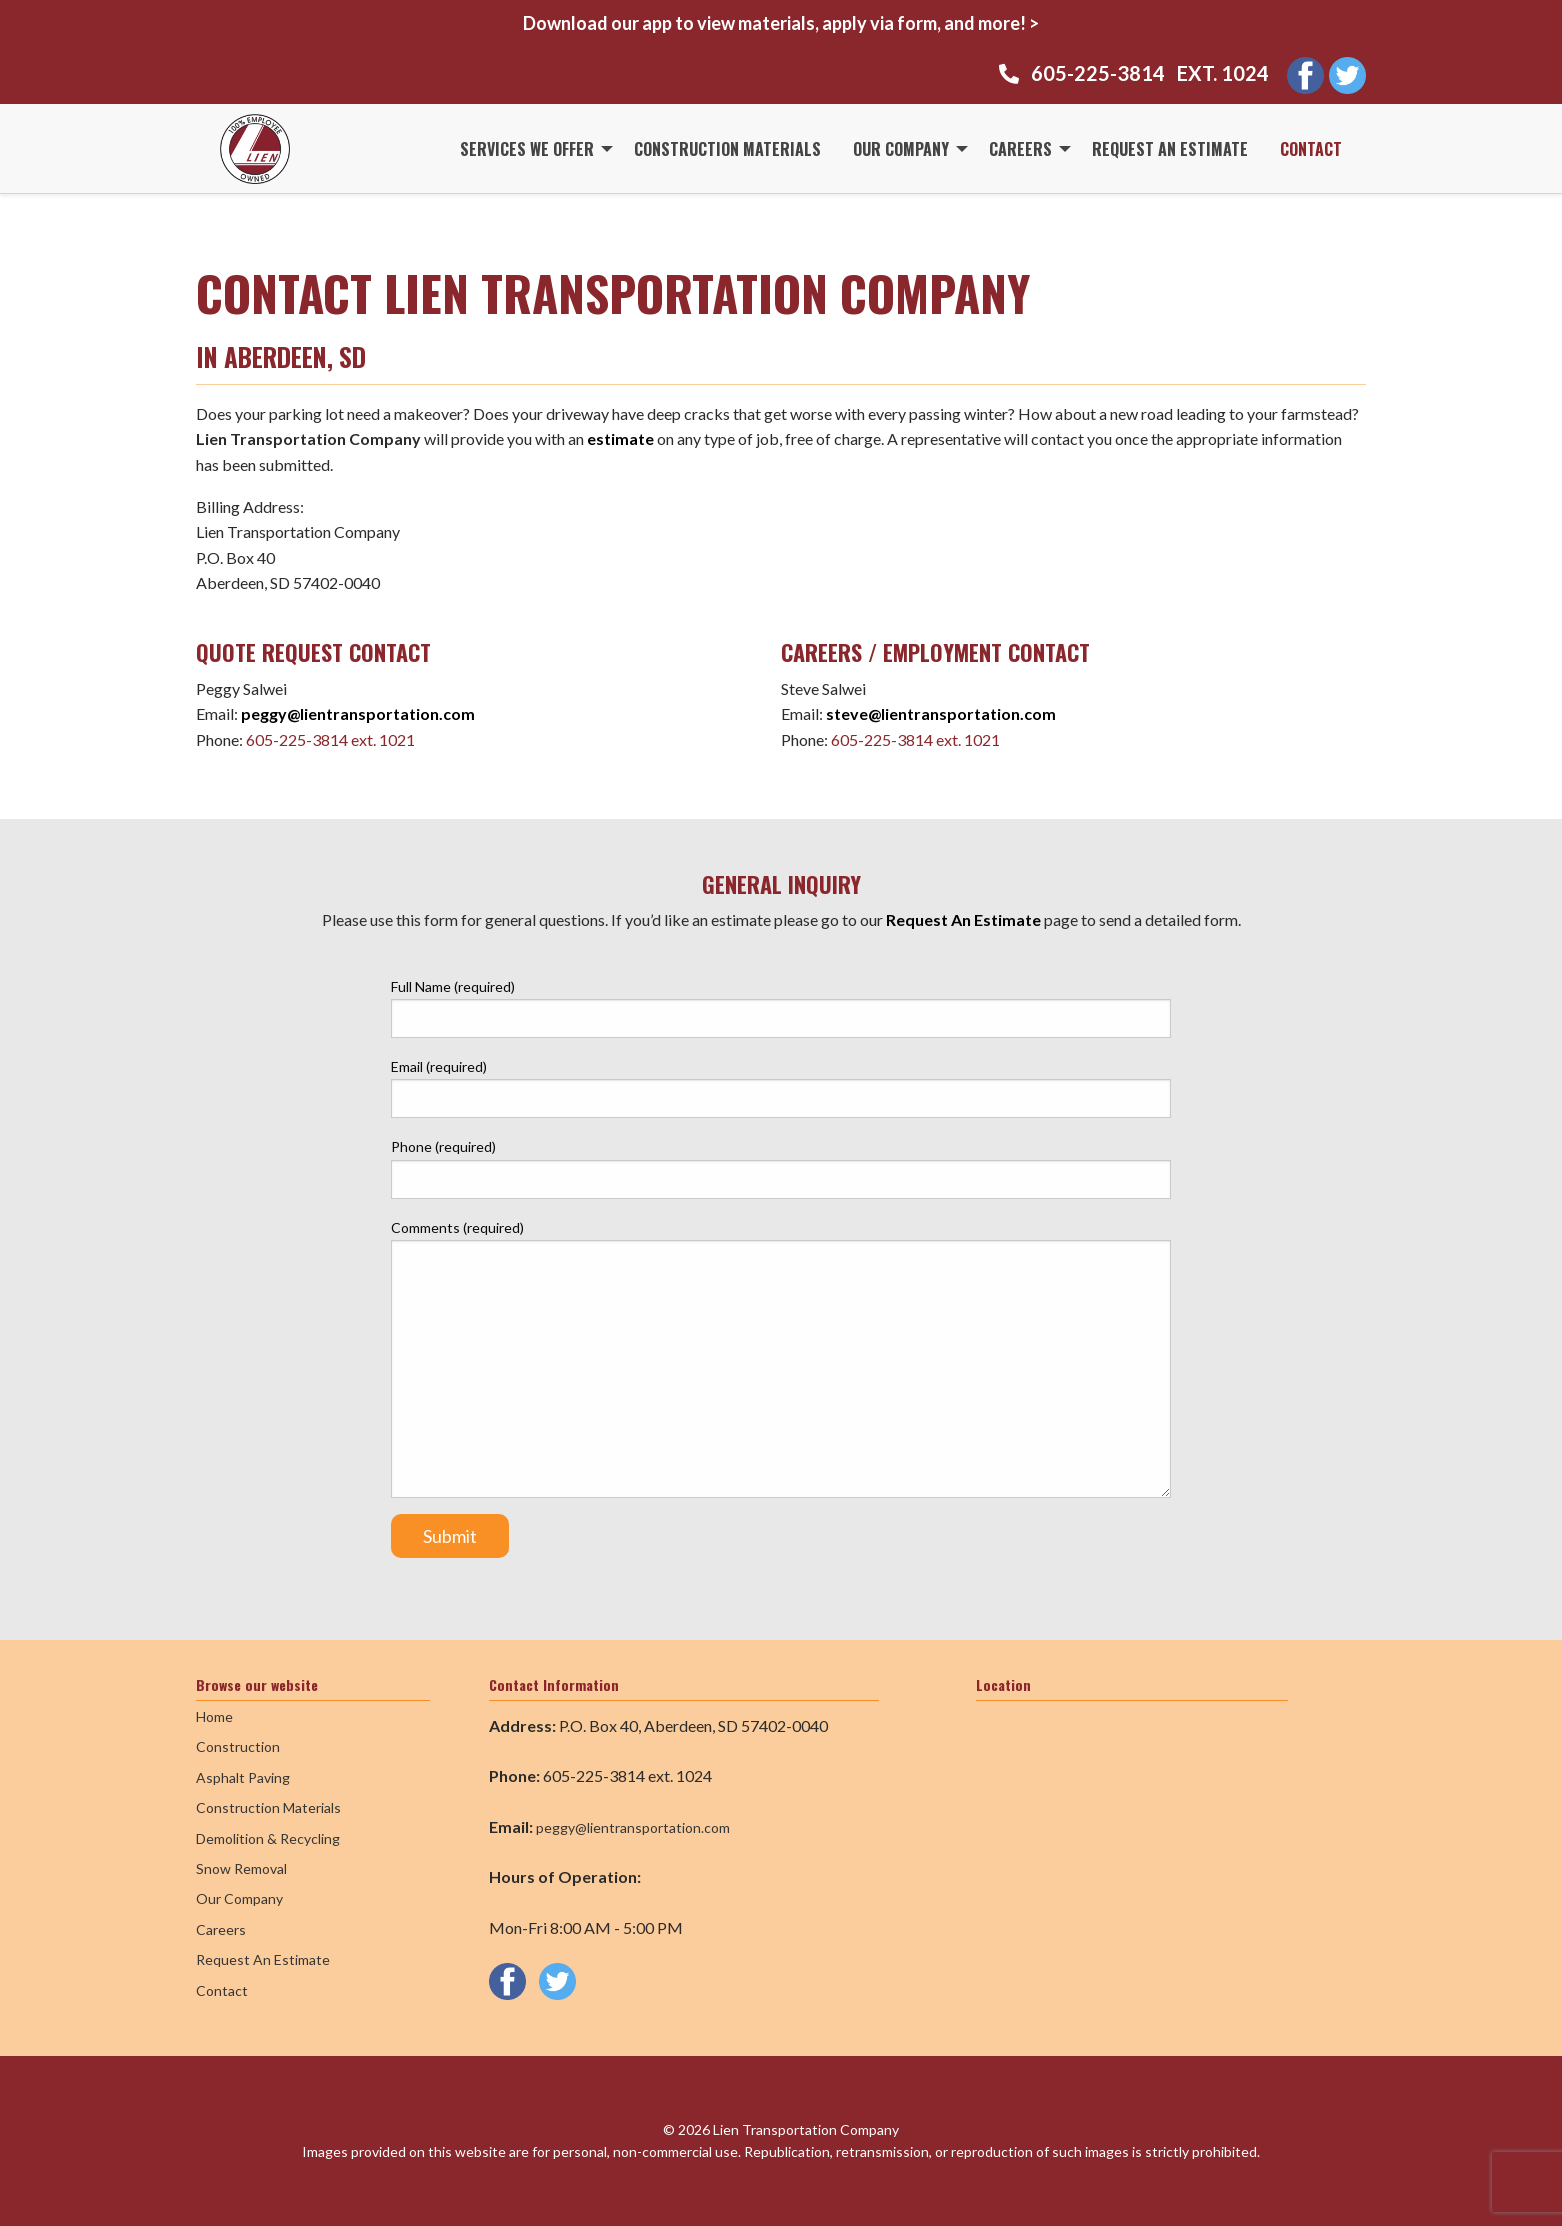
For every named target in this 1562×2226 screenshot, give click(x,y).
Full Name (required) (781, 1008)
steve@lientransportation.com (941, 713)
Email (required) (781, 1088)
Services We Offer (527, 149)
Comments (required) (781, 1358)
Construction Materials (727, 149)
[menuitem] (531, 148)
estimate (622, 438)
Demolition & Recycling (268, 1838)
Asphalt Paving (243, 1777)
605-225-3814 (1098, 73)
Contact (1311, 149)
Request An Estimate (1170, 149)
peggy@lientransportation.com (358, 713)
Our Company (901, 149)
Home (214, 1716)
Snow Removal (241, 1868)
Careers (1020, 149)
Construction (238, 1746)
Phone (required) (781, 1168)
